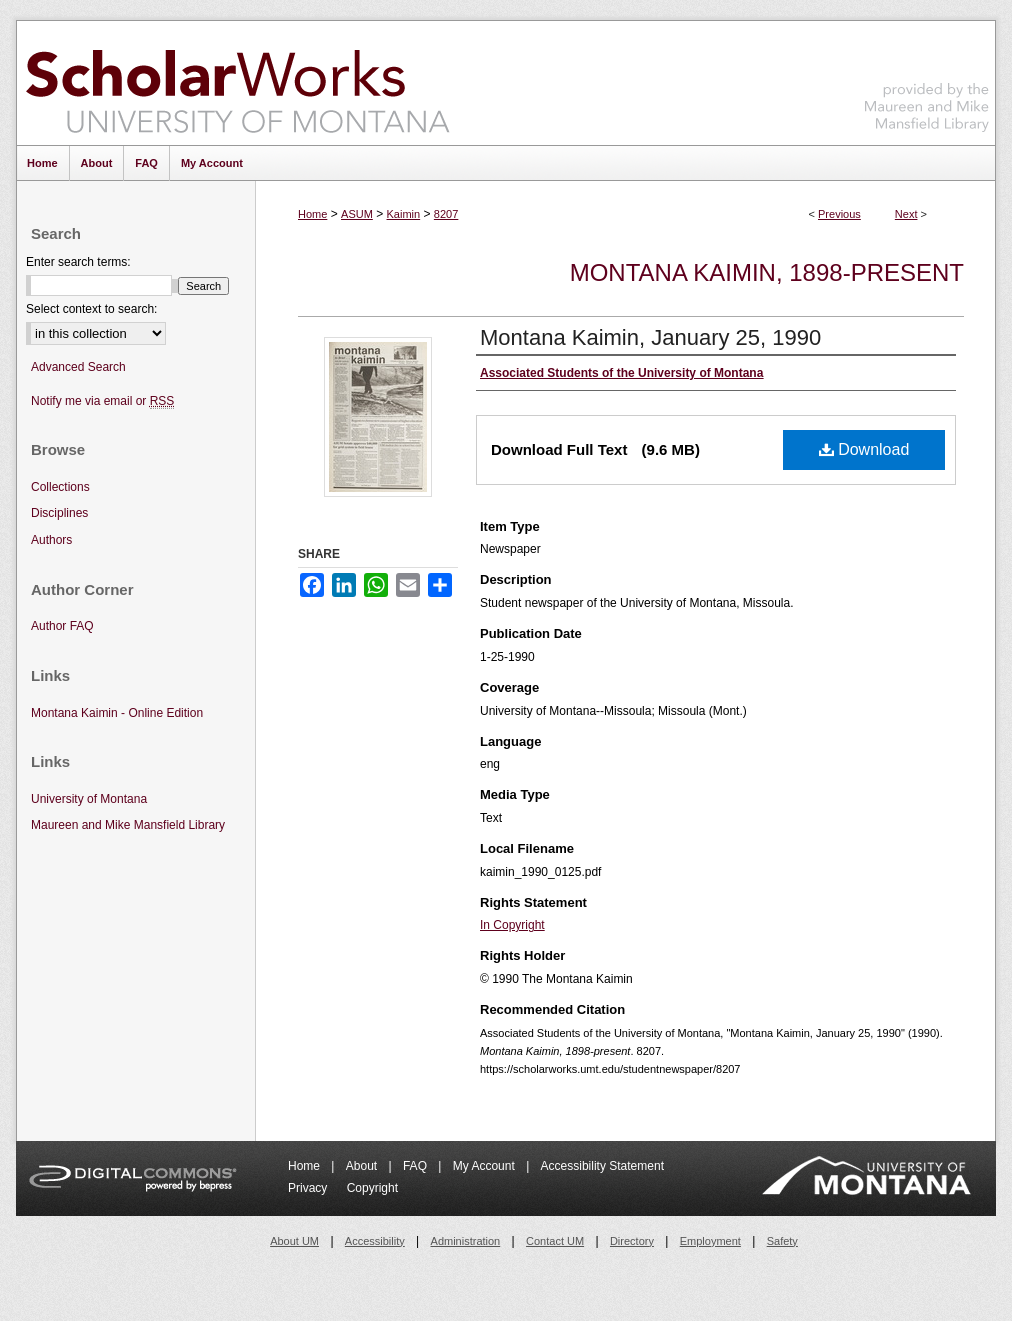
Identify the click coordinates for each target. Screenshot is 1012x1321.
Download (864, 449)
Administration (466, 1241)
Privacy (309, 1188)
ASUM (357, 214)
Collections (60, 487)
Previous (839, 214)
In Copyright (512, 925)
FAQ (416, 1166)
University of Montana (89, 799)
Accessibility (375, 1241)
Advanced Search (78, 367)
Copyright (372, 1188)
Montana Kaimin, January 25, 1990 (650, 337)
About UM (294, 1241)
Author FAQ (62, 626)
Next (906, 214)
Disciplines (59, 513)
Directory (632, 1241)
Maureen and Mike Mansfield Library (927, 79)
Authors (51, 540)
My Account (485, 1166)
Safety (782, 1241)
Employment (710, 1241)
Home (312, 214)
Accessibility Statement (602, 1166)
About (363, 1166)
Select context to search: (91, 309)
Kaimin (404, 214)
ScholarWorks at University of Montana (237, 83)
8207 (446, 214)
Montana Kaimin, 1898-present (767, 272)
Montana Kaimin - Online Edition (117, 713)
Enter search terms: (78, 262)
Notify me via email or (102, 401)
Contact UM (555, 1241)
